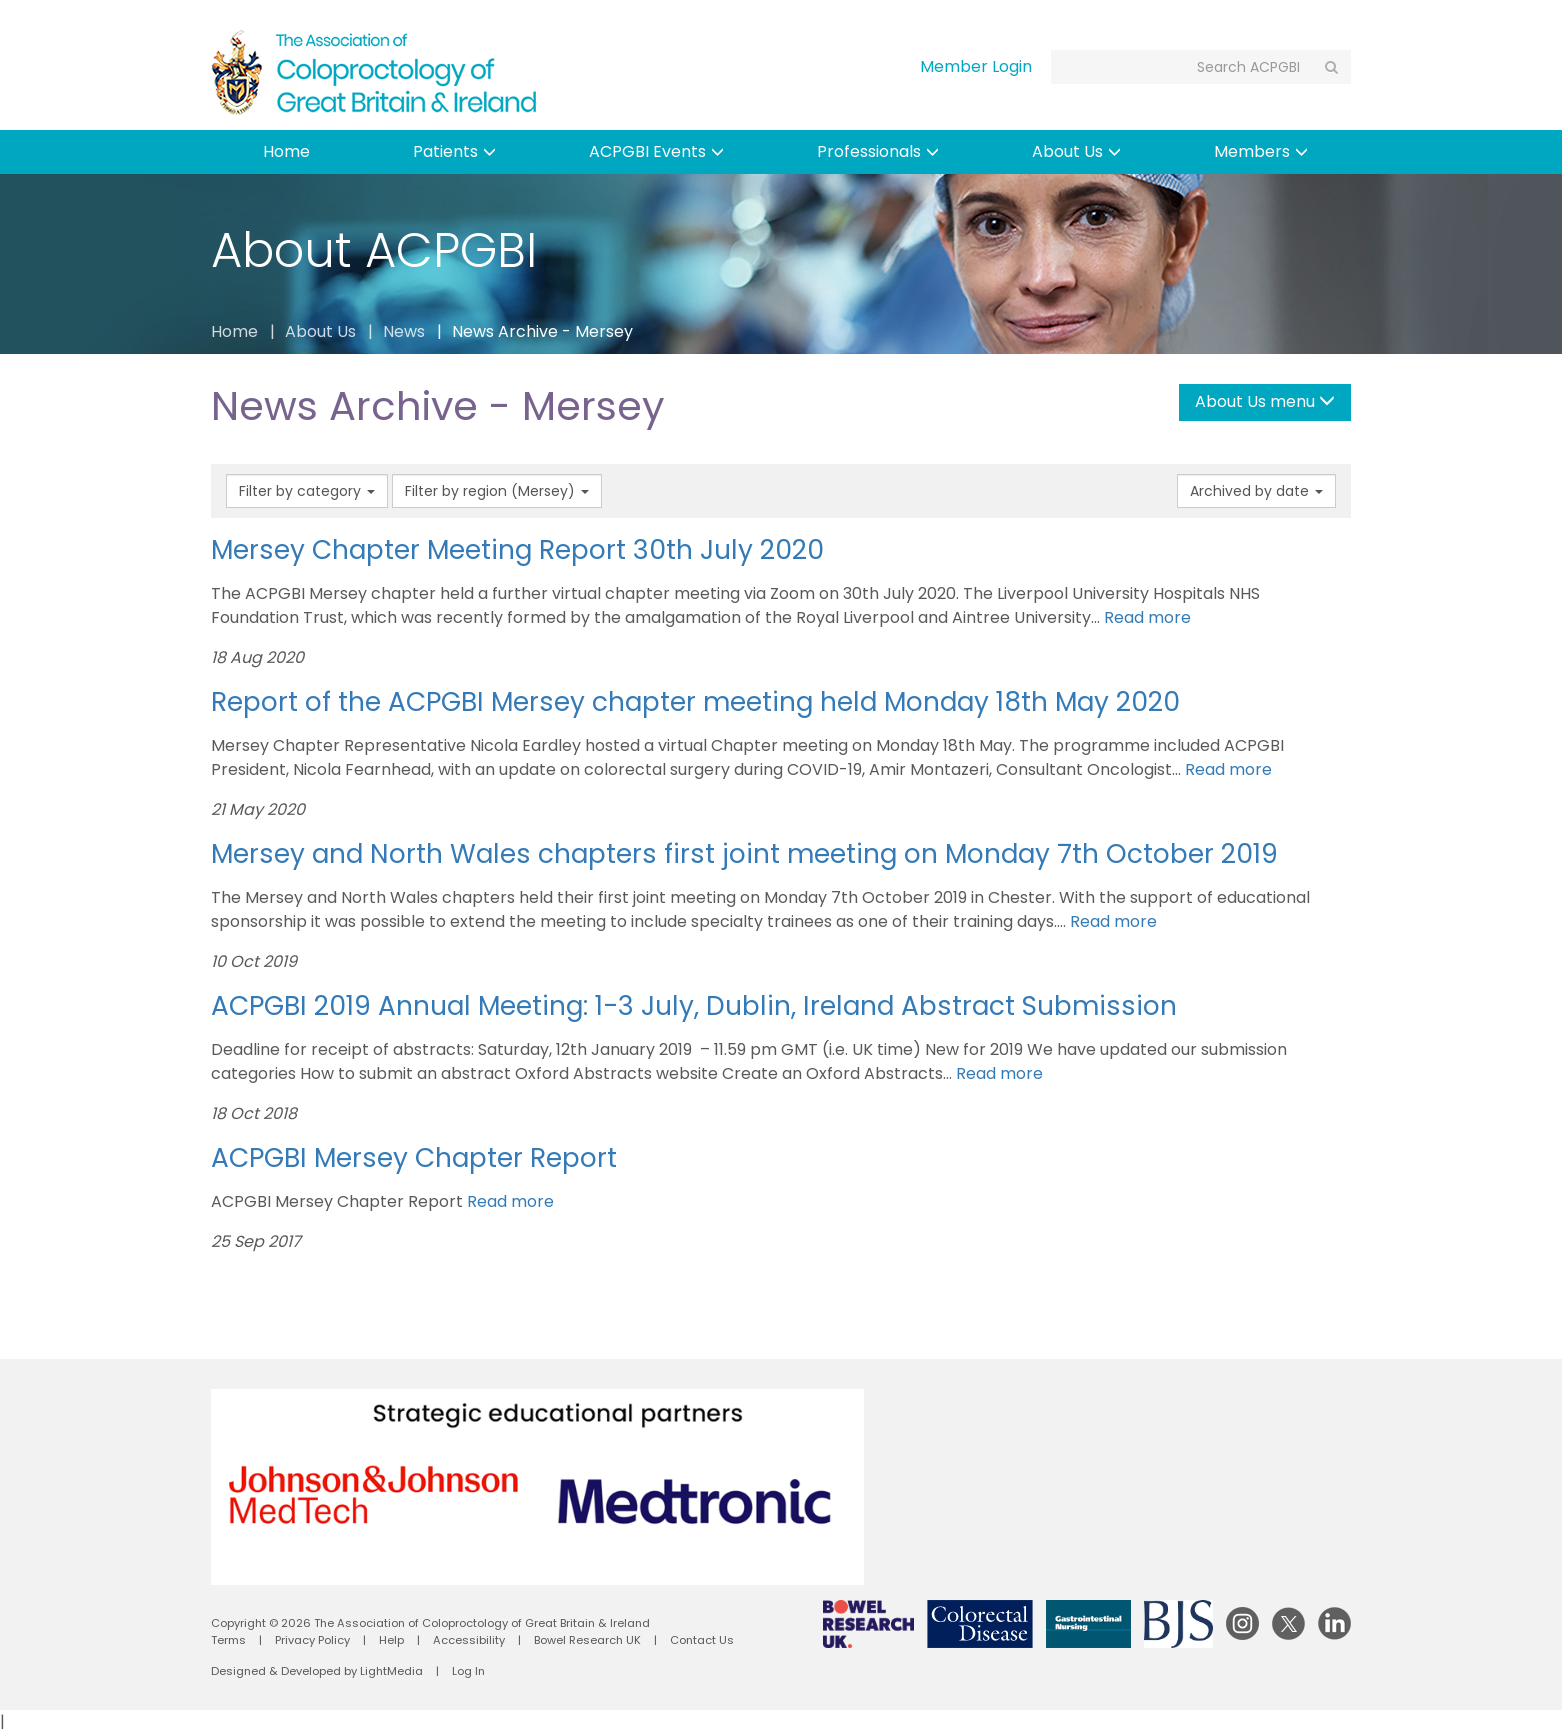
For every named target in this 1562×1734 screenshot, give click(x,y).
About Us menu (1265, 401)
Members (1261, 151)
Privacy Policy (312, 1640)
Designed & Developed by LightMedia (317, 1671)
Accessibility (469, 1640)
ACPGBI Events (656, 151)
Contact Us (702, 1640)
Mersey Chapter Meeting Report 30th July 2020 (517, 549)
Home (286, 151)
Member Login (976, 66)
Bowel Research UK (587, 1640)
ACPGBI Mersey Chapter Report (414, 1157)
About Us (1076, 151)
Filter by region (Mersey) (497, 491)
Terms (228, 1640)
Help (391, 1640)
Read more (1147, 617)
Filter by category (307, 491)
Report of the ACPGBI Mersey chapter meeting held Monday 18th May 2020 (695, 701)
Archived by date (1256, 491)
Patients (454, 151)
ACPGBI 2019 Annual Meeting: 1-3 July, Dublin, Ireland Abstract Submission (694, 1005)
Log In (468, 1671)
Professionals (878, 151)
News (404, 331)
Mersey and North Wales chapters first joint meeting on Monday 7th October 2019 (744, 853)
